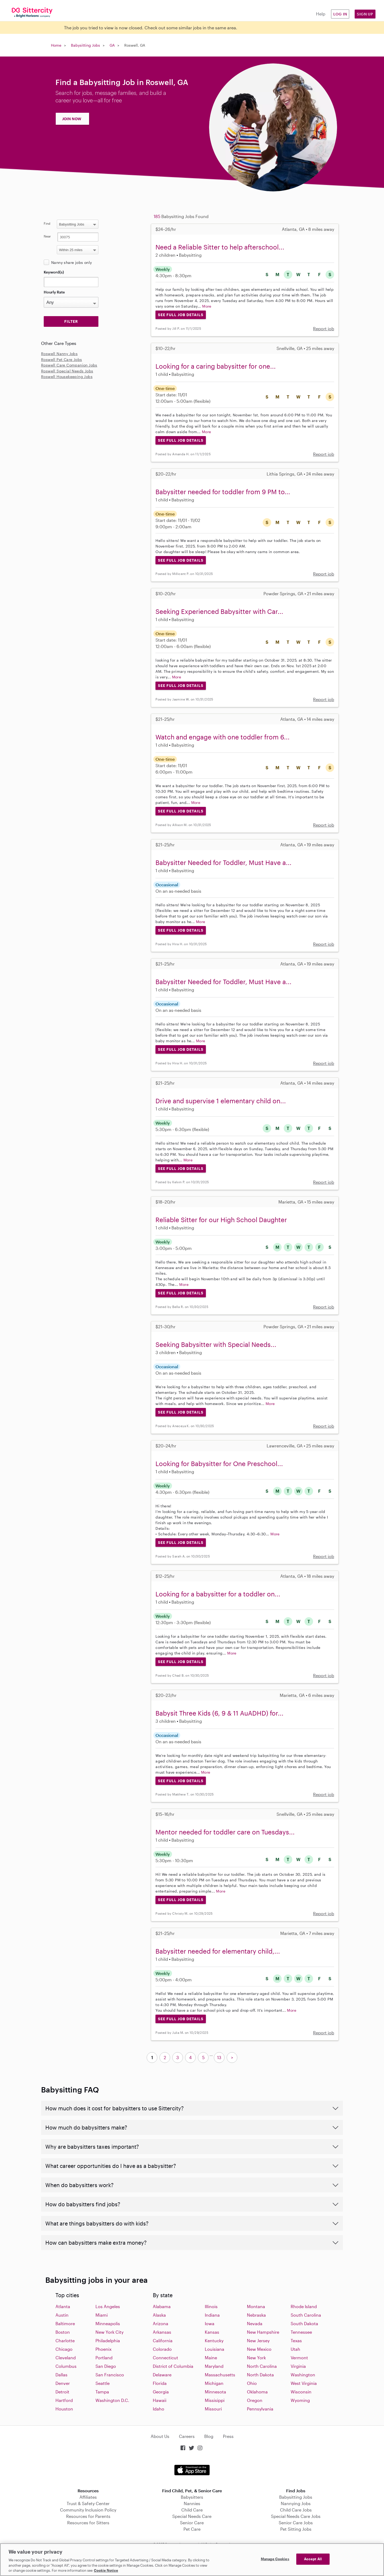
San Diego (105, 2366)
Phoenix (103, 2349)
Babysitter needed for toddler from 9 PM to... (222, 492)
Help (320, 13)
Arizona (160, 2323)
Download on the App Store (192, 2470)
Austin (62, 2314)
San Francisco (109, 2374)
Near (47, 236)
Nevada (254, 2323)
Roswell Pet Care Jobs (61, 359)
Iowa (209, 2323)
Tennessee (301, 2331)
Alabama (162, 2306)
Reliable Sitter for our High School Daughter (221, 1219)
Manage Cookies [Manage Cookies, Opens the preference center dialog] (275, 2559)
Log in (340, 14)
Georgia (161, 2391)
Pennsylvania (260, 2408)
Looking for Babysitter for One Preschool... (219, 1463)
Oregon (254, 2400)
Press (228, 2436)
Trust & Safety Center (88, 2503)
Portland (104, 2357)
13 (219, 2057)
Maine (211, 2357)
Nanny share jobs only (71, 262)
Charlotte (65, 2340)
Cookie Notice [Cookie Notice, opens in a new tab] (106, 2570)
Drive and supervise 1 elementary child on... (220, 1101)
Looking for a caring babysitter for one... (215, 366)
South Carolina (306, 2314)
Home (56, 45)
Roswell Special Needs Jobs (67, 371)
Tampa (102, 2391)
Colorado (162, 2349)
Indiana (212, 2314)
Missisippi (215, 2400)
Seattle (102, 2383)
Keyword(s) (54, 272)
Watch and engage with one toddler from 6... (222, 737)
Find (47, 223)
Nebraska (256, 2314)
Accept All (313, 2559)
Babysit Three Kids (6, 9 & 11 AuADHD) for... (219, 1713)
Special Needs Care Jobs (296, 2516)
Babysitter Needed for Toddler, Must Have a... (223, 862)
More (206, 306)
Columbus (66, 2366)
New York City (109, 2331)
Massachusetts (220, 2374)
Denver (62, 2383)
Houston (64, 2408)
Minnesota (215, 2391)
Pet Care (192, 2528)
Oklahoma (257, 2391)
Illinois (211, 2306)
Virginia (298, 2366)
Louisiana (214, 2349)
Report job (323, 328)
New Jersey (258, 2340)
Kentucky (214, 2340)
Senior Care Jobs (296, 2522)
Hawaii (159, 2400)
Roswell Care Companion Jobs (69, 365)
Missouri (213, 2408)
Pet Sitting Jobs (295, 2528)
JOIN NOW (71, 118)
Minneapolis (107, 2323)
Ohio (252, 2383)
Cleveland (65, 2357)
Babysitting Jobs (85, 45)
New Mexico (259, 2349)
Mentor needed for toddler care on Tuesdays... (225, 1832)
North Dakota (260, 2374)
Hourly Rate (54, 292)
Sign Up (365, 14)
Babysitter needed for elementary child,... (217, 1951)
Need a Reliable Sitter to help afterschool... (219, 247)
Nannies (192, 2503)
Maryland (214, 2366)
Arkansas (162, 2331)
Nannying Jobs (296, 2503)
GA (112, 45)
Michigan (214, 2383)
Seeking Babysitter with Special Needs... (215, 1344)
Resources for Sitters (88, 2522)
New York (256, 2357)
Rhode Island (304, 2306)
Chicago (64, 2349)
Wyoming (300, 2400)
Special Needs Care (191, 2516)
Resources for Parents (88, 2516)
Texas (296, 2340)
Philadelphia (107, 2340)
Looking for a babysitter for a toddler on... (217, 1594)
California (163, 2340)
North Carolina (262, 2366)
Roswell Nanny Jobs (59, 353)
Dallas (61, 2374)
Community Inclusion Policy (88, 2509)
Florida (160, 2383)
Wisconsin (301, 2391)
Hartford (64, 2400)
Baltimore (65, 2323)
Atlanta (62, 2306)
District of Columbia (173, 2366)
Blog (208, 2436)
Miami (101, 2314)
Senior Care (192, 2522)
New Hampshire (263, 2331)
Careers (187, 2436)
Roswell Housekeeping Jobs (67, 376)
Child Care (192, 2509)
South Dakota (304, 2323)
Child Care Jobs (296, 2509)
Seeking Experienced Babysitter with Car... (219, 611)
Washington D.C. (112, 2400)
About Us (160, 2436)
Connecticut (165, 2357)
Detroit (62, 2391)
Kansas (212, 2331)
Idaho (158, 2408)
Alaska (159, 2314)
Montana (256, 2306)
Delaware (162, 2374)
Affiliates (88, 2496)
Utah (295, 2349)
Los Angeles (107, 2306)
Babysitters (192, 2496)
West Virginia (304, 2383)
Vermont (299, 2357)
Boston (62, 2331)
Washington (303, 2374)
